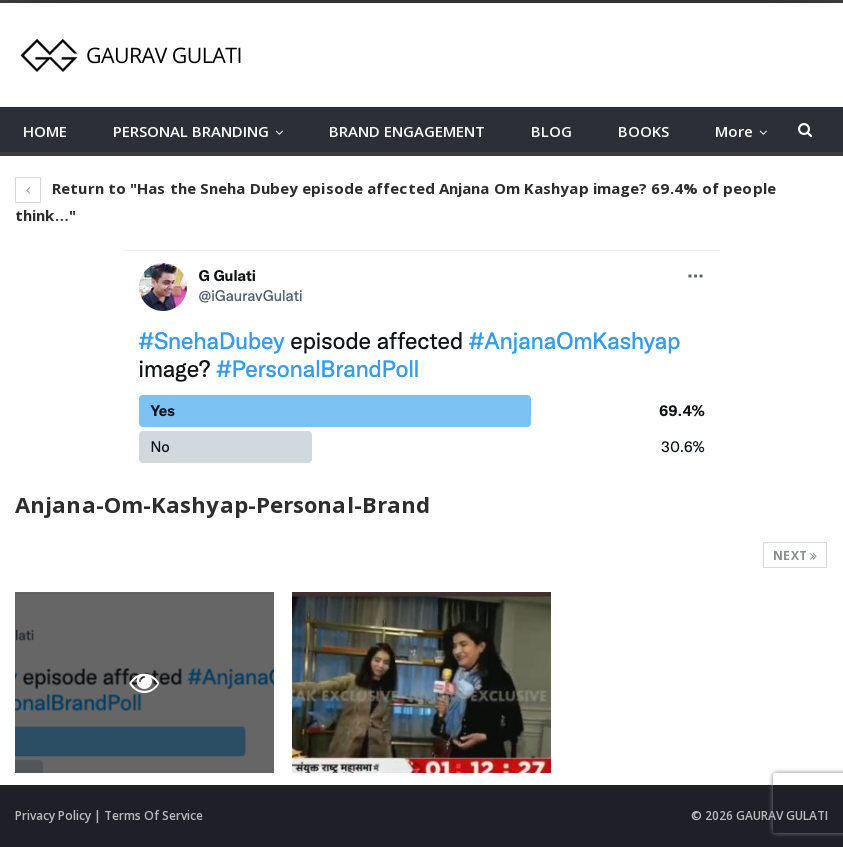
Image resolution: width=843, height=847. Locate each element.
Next (795, 555)
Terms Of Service (153, 815)
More (734, 131)
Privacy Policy (53, 815)
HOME (45, 131)
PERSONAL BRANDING (191, 131)
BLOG (551, 131)
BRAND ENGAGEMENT (407, 131)
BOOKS (643, 131)
